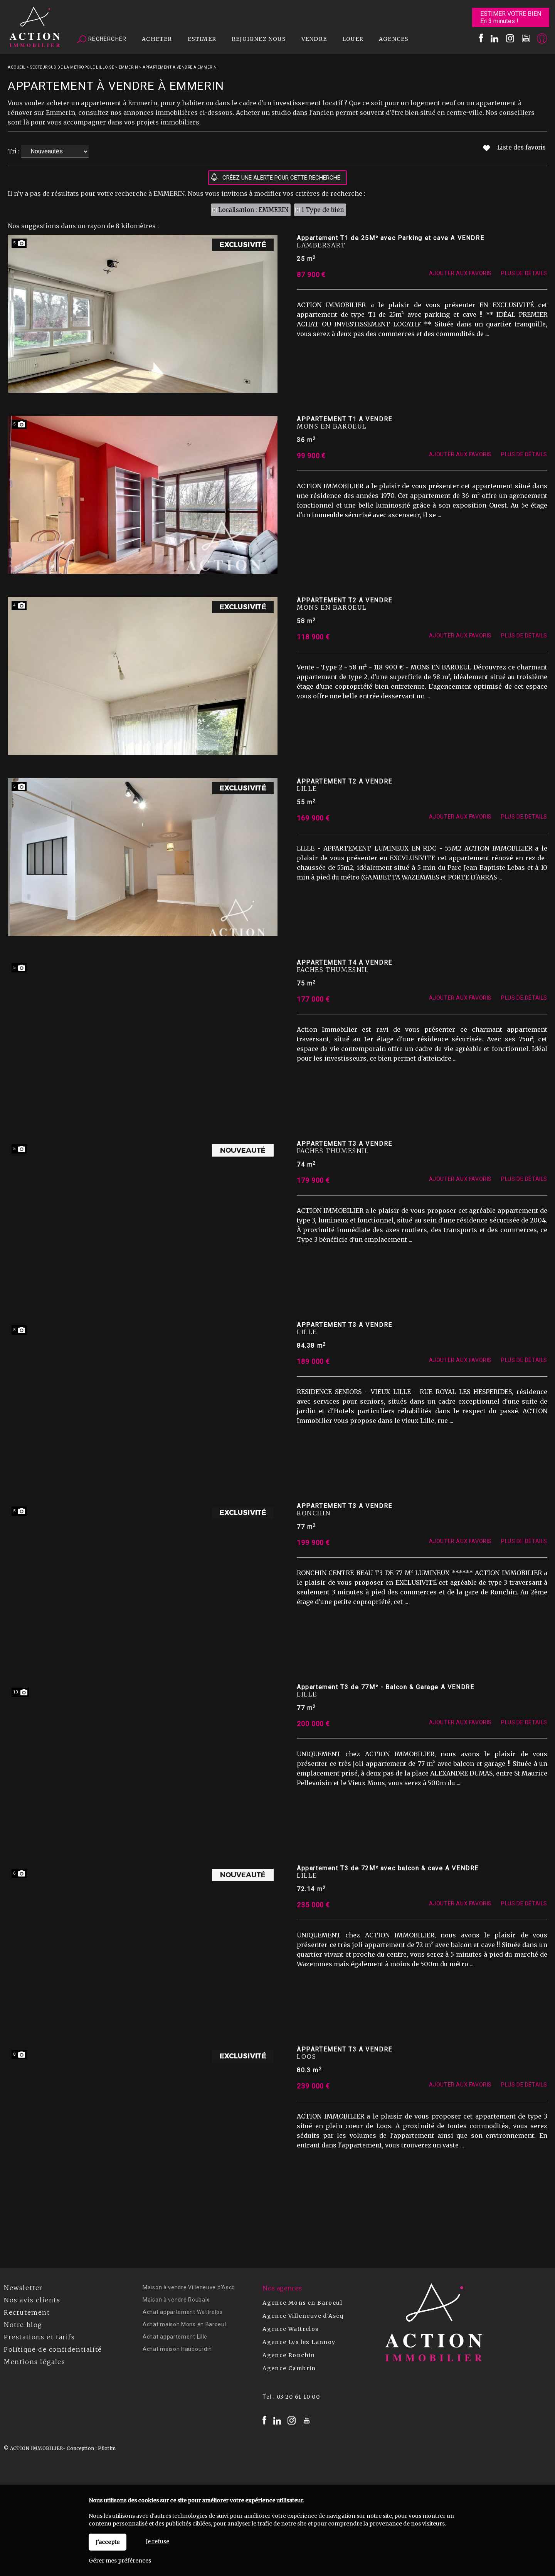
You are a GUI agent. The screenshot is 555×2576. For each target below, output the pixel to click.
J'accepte (107, 2542)
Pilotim (107, 2448)
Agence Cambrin (289, 2368)
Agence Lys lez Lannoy (298, 2342)
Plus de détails (524, 283)
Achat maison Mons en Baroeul (184, 2324)
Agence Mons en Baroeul (302, 2302)
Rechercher (101, 39)
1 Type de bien (322, 210)
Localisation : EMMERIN (253, 210)
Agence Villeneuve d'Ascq (303, 2315)
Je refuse (157, 2541)
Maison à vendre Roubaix (176, 2300)
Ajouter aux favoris (460, 283)
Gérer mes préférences (120, 2560)
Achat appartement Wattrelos (183, 2312)
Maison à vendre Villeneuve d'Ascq (189, 2287)
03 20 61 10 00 (298, 2396)
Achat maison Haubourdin (177, 2349)
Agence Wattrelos (290, 2328)
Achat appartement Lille (175, 2337)
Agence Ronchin (288, 2355)
